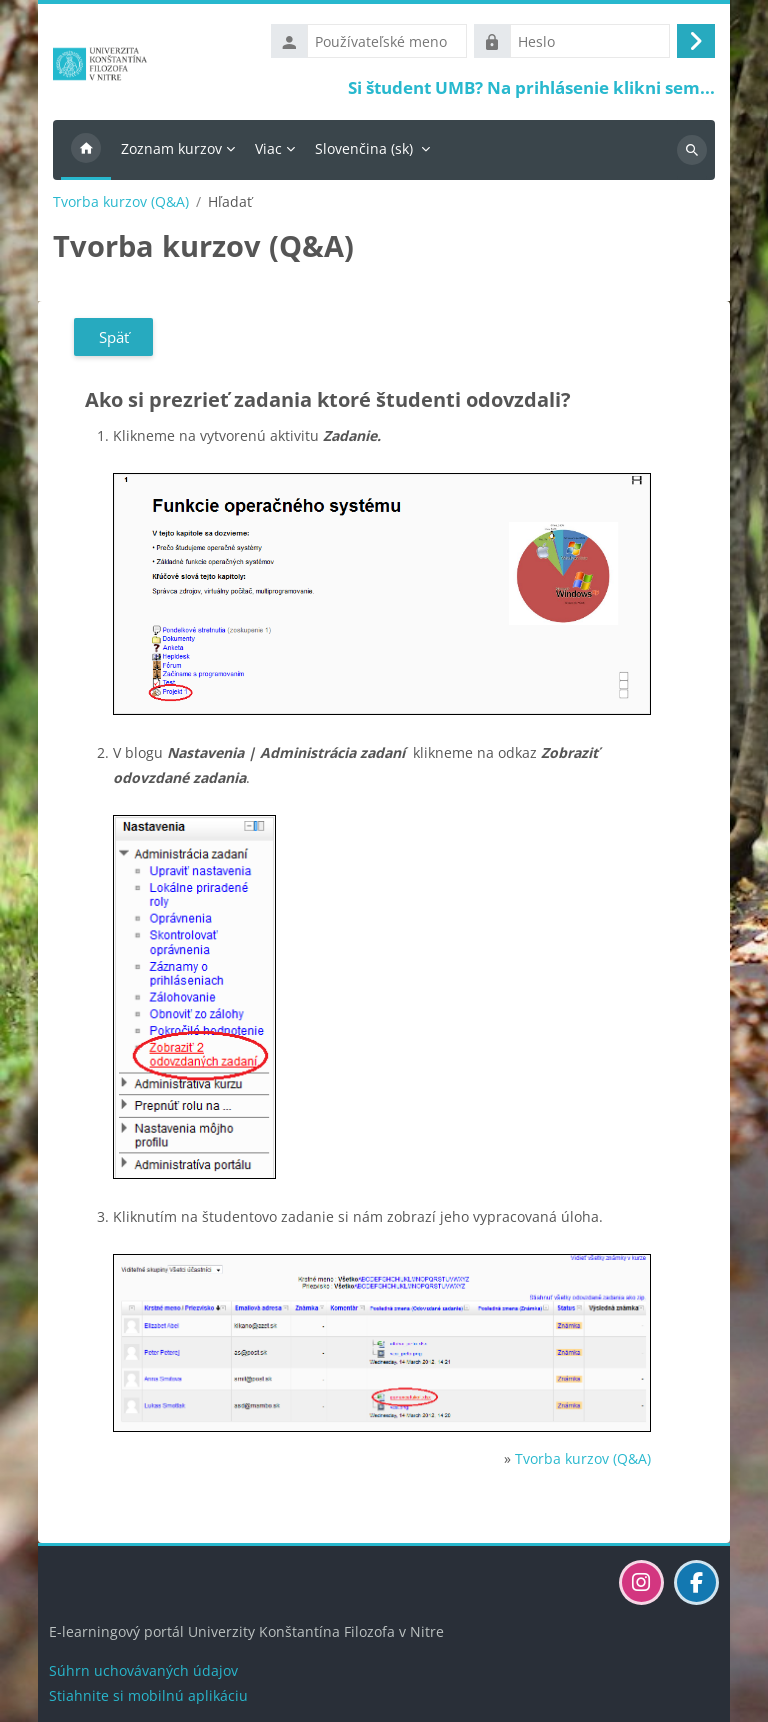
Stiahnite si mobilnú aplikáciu (148, 1695)
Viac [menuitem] (268, 148)
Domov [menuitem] (86, 150)
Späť (114, 337)
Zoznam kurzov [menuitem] (171, 148)
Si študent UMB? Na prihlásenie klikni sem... (531, 87)
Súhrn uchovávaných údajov (143, 1670)
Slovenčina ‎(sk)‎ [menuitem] (364, 148)
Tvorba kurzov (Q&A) (121, 202)
